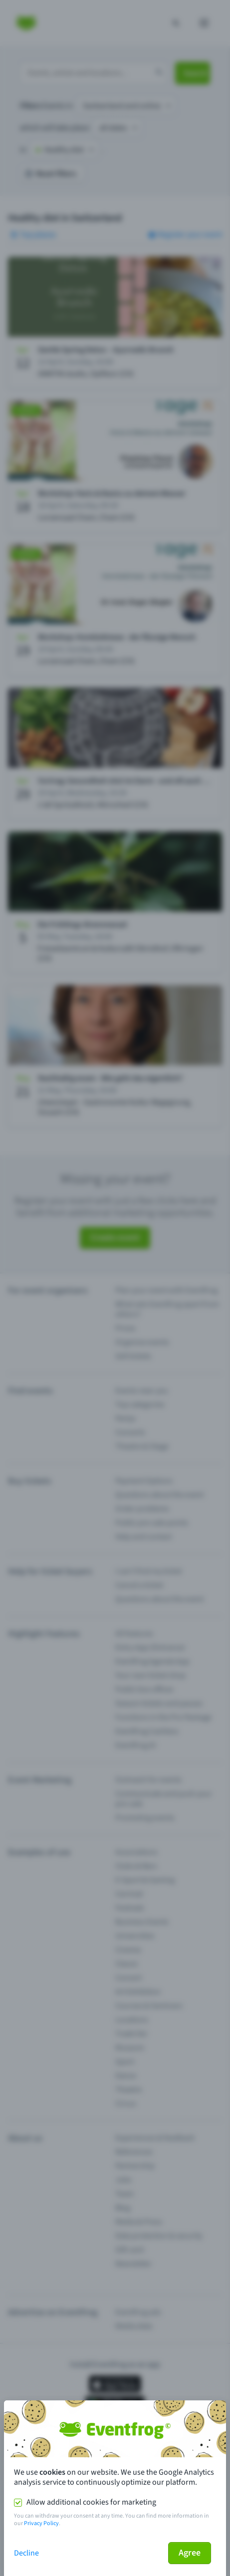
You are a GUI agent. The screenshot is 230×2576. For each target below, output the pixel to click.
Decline (26, 2553)
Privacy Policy (41, 2523)
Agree (190, 2553)
